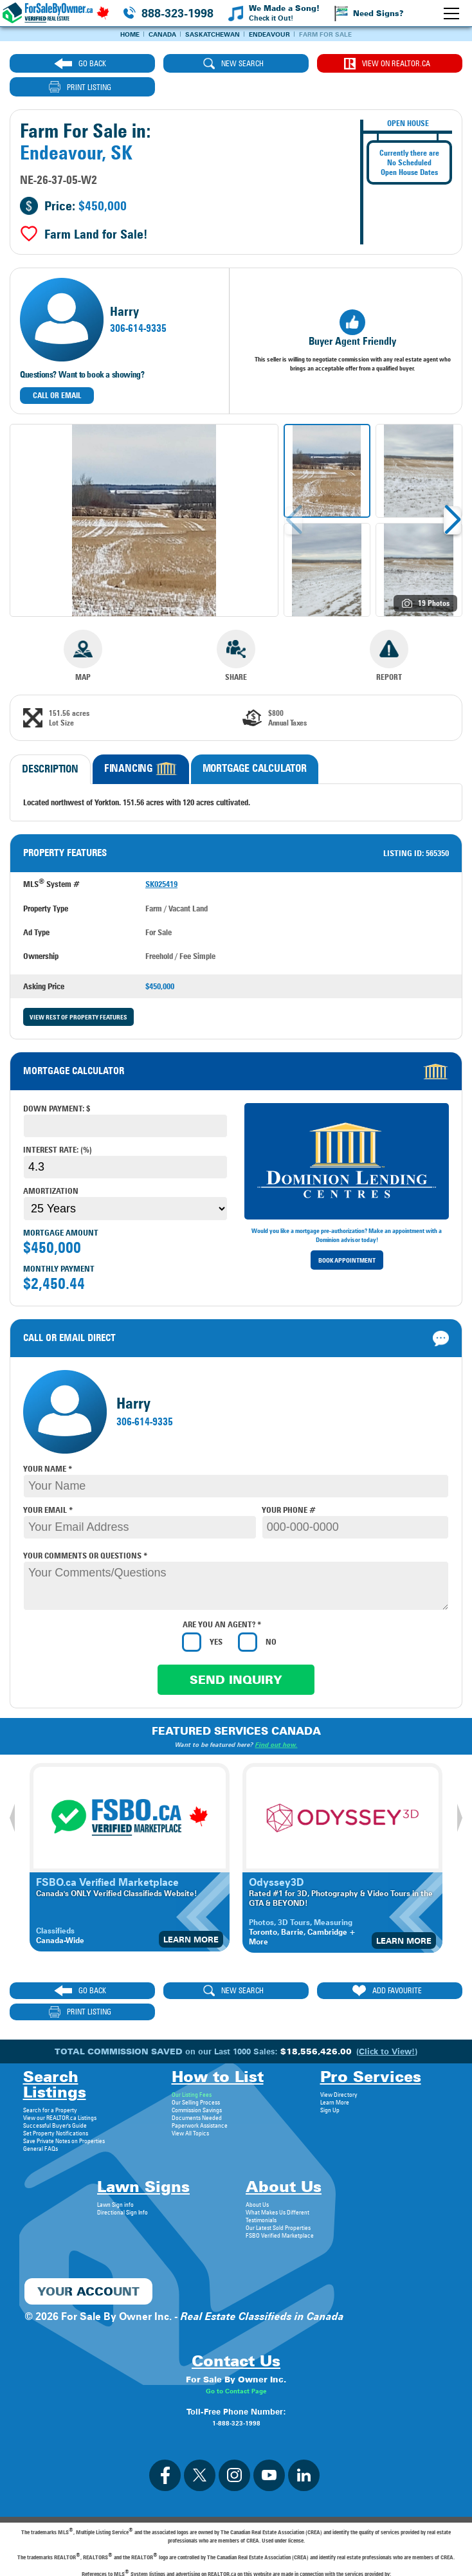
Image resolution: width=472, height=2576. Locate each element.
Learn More (191, 1916)
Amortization (50, 1167)
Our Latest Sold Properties (278, 2183)
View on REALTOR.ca (290, 63)
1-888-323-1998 (236, 2378)
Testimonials (261, 2175)
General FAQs (40, 2104)
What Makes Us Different (277, 2167)
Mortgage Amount (60, 1209)
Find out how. (276, 1721)
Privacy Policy (236, 2558)
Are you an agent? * (222, 1601)
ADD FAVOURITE (290, 1967)
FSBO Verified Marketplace (280, 2191)
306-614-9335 (138, 306)
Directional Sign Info (122, 2167)
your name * (47, 1445)
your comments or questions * (85, 1532)
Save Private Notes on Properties (64, 2096)
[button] (452, 497)
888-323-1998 (177, 13)
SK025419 (161, 860)
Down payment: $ (56, 1085)
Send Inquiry (236, 1656)
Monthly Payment (59, 1245)
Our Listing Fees (192, 2050)
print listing (405, 63)
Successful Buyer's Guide (55, 2081)
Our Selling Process (196, 2057)
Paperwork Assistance (200, 2081)
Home (130, 34)
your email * (48, 1486)
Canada (162, 34)
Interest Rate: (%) (57, 1126)
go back (62, 63)
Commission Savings (197, 2065)
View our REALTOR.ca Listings (59, 2073)
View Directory (339, 2050)
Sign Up (330, 2065)
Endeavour (269, 34)
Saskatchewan (212, 34)
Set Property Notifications (55, 2088)
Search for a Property (50, 2065)
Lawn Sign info (115, 2160)
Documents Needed (197, 2073)
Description (50, 746)
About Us (257, 2160)
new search (176, 63)
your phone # (289, 1486)
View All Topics (190, 2088)
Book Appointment (347, 1237)
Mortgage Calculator (255, 745)
